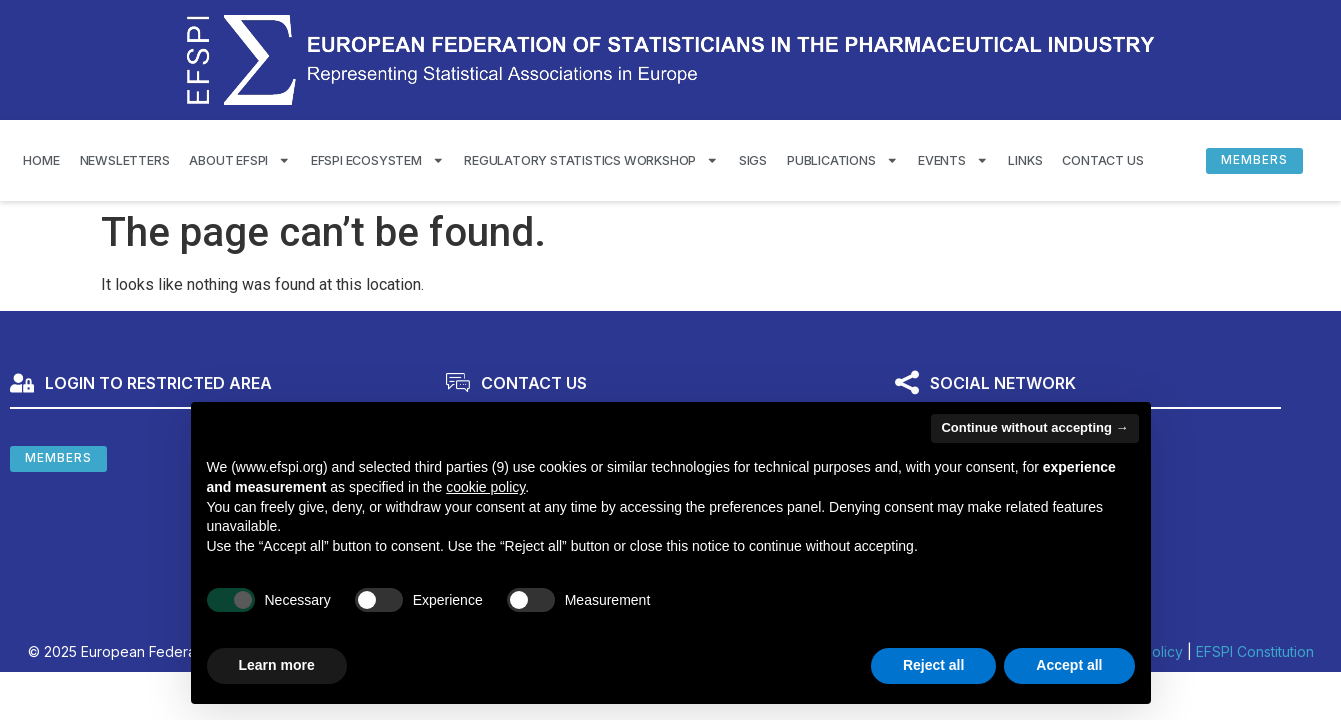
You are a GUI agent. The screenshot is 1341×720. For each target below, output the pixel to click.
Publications (842, 160)
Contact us (1102, 160)
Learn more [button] (277, 665)
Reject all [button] (933, 665)
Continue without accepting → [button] (1034, 427)
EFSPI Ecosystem (378, 160)
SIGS (753, 160)
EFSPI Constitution (1255, 651)
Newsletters (125, 160)
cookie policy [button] (485, 487)
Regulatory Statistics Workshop (591, 160)
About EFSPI (239, 160)
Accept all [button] (1069, 665)
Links (1025, 160)
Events (953, 160)
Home (41, 160)
